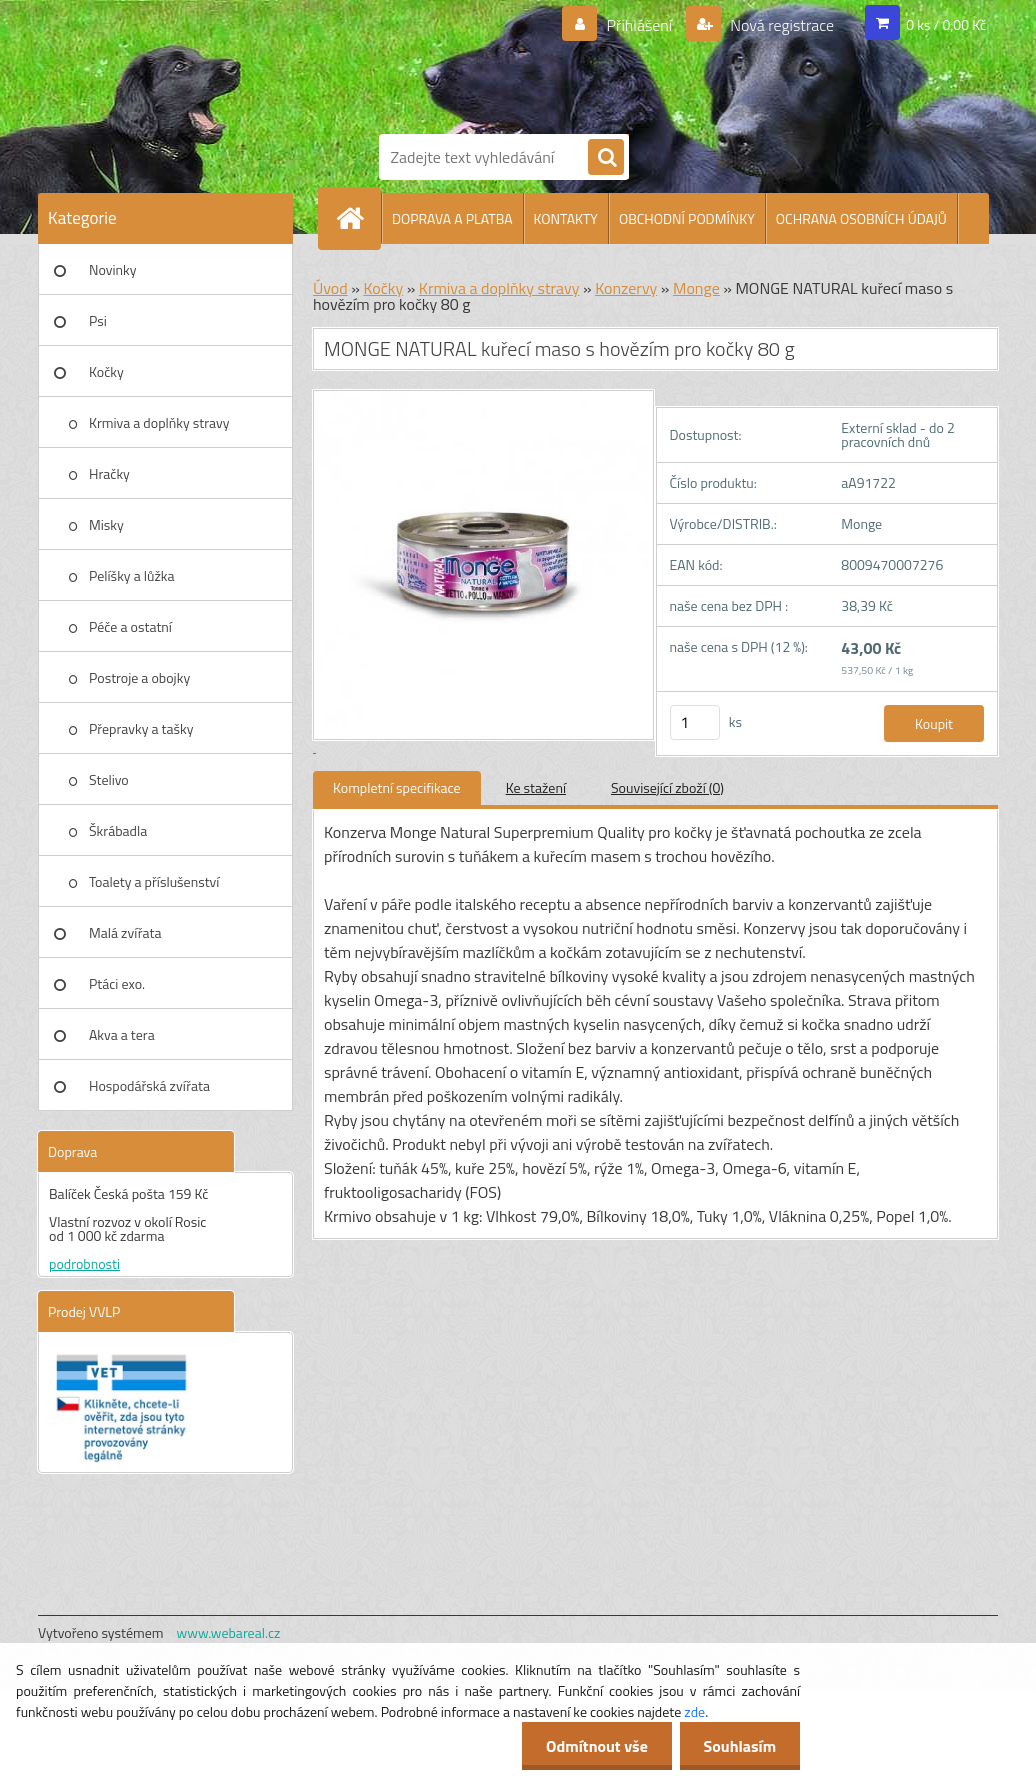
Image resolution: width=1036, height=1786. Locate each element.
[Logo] (538, 63)
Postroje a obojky (139, 677)
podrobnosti (84, 1263)
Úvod (330, 288)
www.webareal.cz (229, 1632)
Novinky (112, 269)
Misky (106, 524)
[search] (606, 158)
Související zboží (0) (667, 787)
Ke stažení (536, 787)
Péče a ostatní (130, 626)
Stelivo (109, 779)
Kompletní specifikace (397, 787)
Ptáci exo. (117, 983)
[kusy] (695, 722)
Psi (98, 320)
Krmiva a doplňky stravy (159, 422)
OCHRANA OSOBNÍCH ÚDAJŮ (861, 218)
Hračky (109, 473)
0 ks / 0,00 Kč (946, 24)
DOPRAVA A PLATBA (452, 218)
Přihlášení (639, 25)
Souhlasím (738, 1746)
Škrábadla (118, 830)
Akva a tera (122, 1034)
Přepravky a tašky (141, 728)
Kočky (106, 371)
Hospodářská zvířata (149, 1085)
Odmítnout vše (594, 1746)
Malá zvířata (125, 932)
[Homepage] (358, 218)
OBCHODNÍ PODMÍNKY (687, 218)
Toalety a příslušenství (154, 881)
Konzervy (626, 288)
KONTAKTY (566, 218)
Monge (696, 288)
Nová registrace (781, 25)
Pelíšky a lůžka (131, 575)
